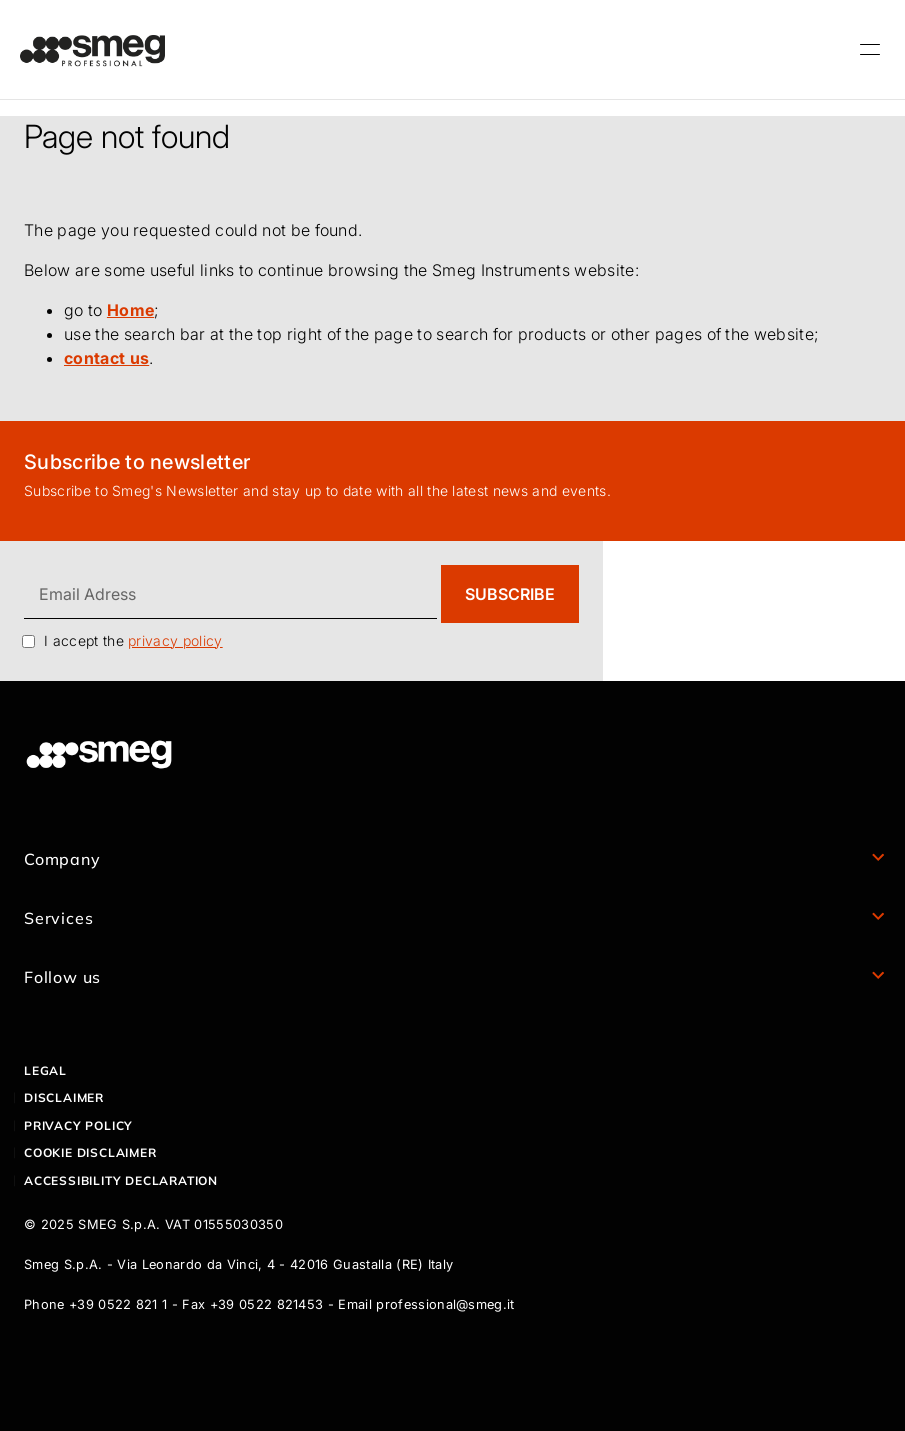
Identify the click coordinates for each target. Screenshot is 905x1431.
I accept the (133, 640)
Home (130, 310)
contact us (106, 358)
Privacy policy (78, 1125)
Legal (45, 1070)
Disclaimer (64, 1097)
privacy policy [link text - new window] (175, 640)
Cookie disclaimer (90, 1152)
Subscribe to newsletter (137, 462)
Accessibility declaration (121, 1180)
